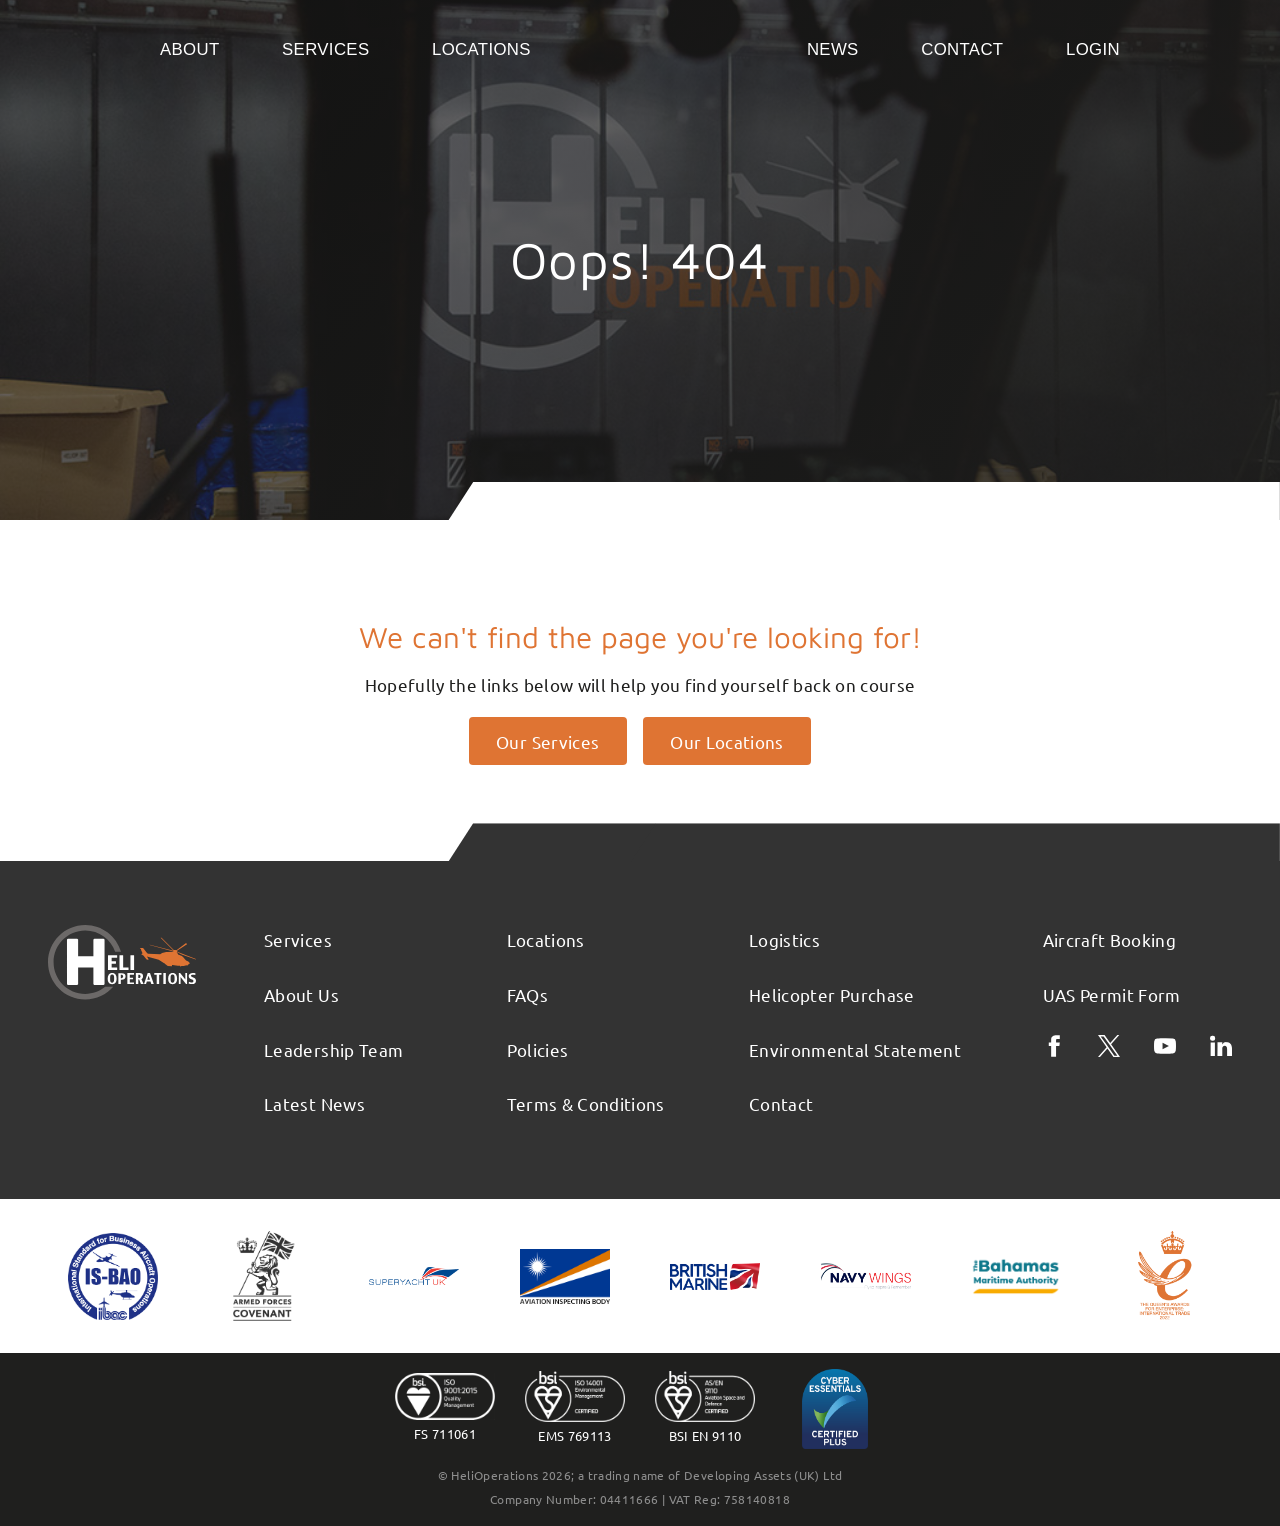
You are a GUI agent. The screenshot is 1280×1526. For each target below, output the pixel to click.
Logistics (784, 939)
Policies (538, 1049)
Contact (962, 49)
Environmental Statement (855, 1049)
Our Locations (727, 741)
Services (325, 49)
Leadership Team (333, 1049)
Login (1093, 49)
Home (668, 48)
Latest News (314, 1103)
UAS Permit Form (1112, 994)
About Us (301, 994)
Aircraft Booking (1110, 939)
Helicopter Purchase (832, 994)
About (190, 49)
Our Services (547, 741)
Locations (481, 49)
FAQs (527, 994)
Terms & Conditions (586, 1103)
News (833, 49)
